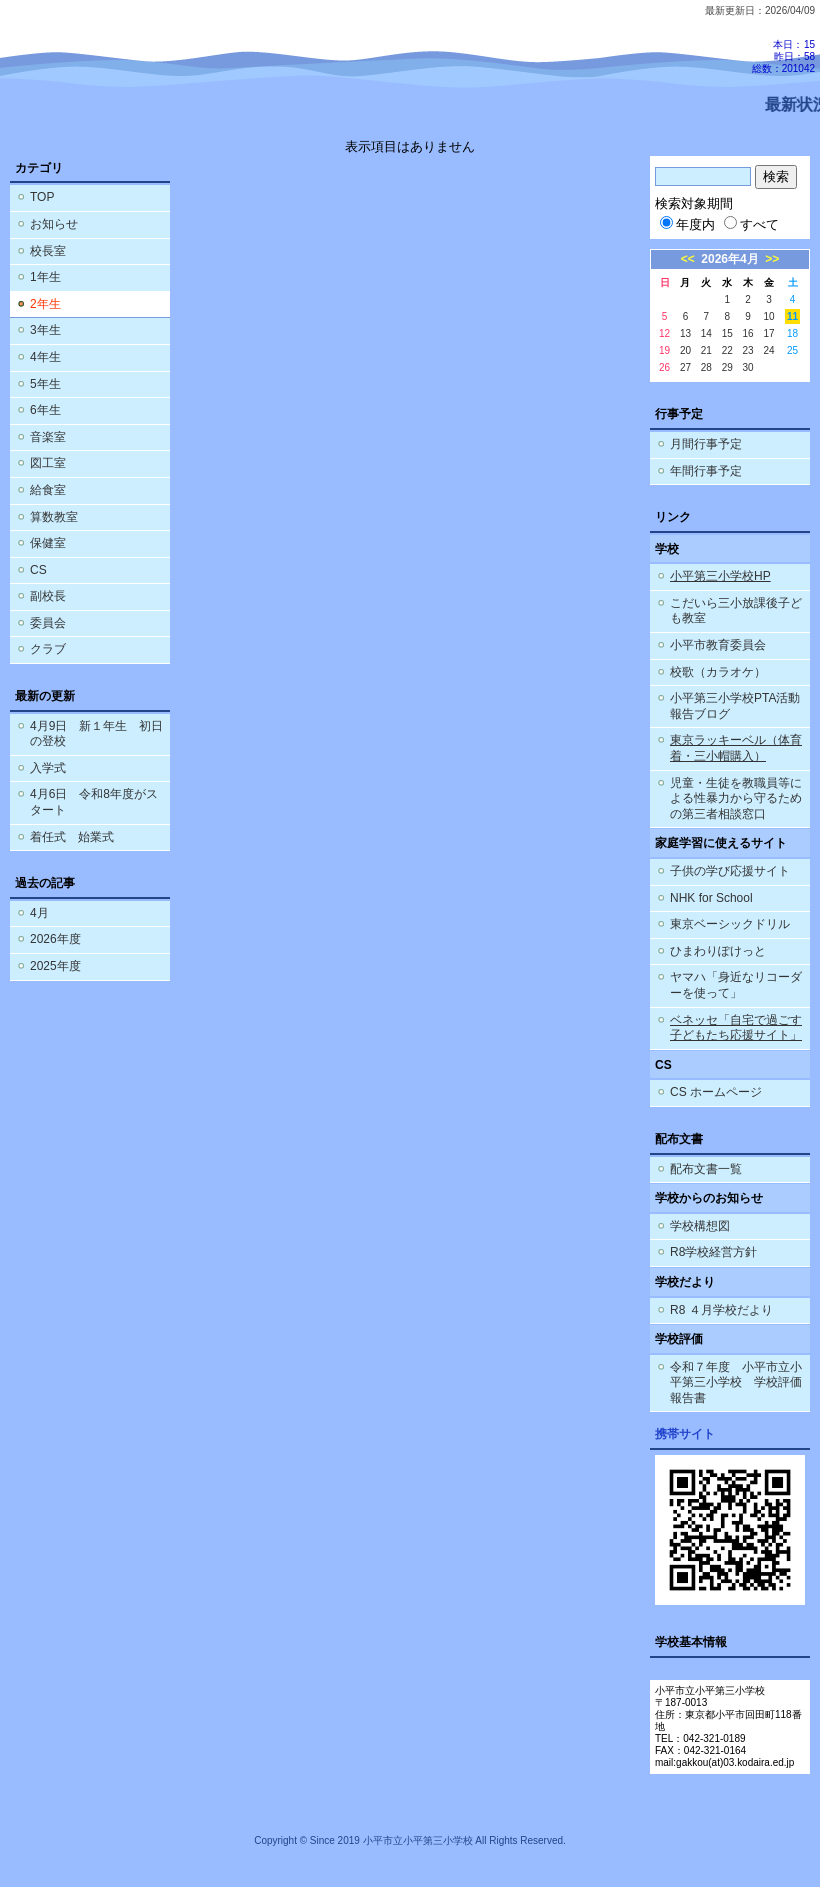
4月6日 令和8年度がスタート (94, 802)
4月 (39, 913)
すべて (751, 224)
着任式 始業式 (72, 837)
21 (706, 350)
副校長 (48, 596)
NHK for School (711, 898)
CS (38, 570)
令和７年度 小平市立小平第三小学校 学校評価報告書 (736, 1382)
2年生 (45, 304)
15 (727, 333)
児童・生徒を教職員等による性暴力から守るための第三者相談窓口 (736, 798)
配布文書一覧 (706, 1169)
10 (768, 316)
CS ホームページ (716, 1092)
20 (685, 350)
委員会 (48, 623)
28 (706, 367)
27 (685, 367)
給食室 (48, 490)
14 (706, 333)
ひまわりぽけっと (718, 951)
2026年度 (55, 939)
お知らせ (54, 224)
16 (748, 333)
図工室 (48, 463)
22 (727, 350)
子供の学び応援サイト (730, 871)
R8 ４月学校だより (721, 1310)
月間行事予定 (706, 444)
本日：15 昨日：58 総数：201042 (783, 56)
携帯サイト (685, 1434)
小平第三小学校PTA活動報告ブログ (735, 706)
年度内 (687, 224)
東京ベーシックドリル (730, 924)
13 (685, 333)
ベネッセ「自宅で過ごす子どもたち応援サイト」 (736, 1028)
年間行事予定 (706, 471)
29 (727, 367)
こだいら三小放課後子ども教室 (736, 611)
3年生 (45, 330)
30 (748, 367)
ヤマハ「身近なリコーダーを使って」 (736, 985)
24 (768, 350)
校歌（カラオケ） (718, 672)
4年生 (45, 357)
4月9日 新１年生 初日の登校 (96, 734)
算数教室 (54, 517)
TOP (42, 197)
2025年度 (55, 966)
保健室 (48, 543)
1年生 (45, 277)
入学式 (48, 768)
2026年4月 (729, 259)
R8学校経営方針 (713, 1252)
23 (748, 350)
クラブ (48, 649)
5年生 (45, 384)
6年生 (45, 410)
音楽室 (48, 437)
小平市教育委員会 (718, 645)
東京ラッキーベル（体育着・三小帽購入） (736, 748)
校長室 (48, 251)
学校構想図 (700, 1226)
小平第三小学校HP (720, 576)
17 (768, 333)
